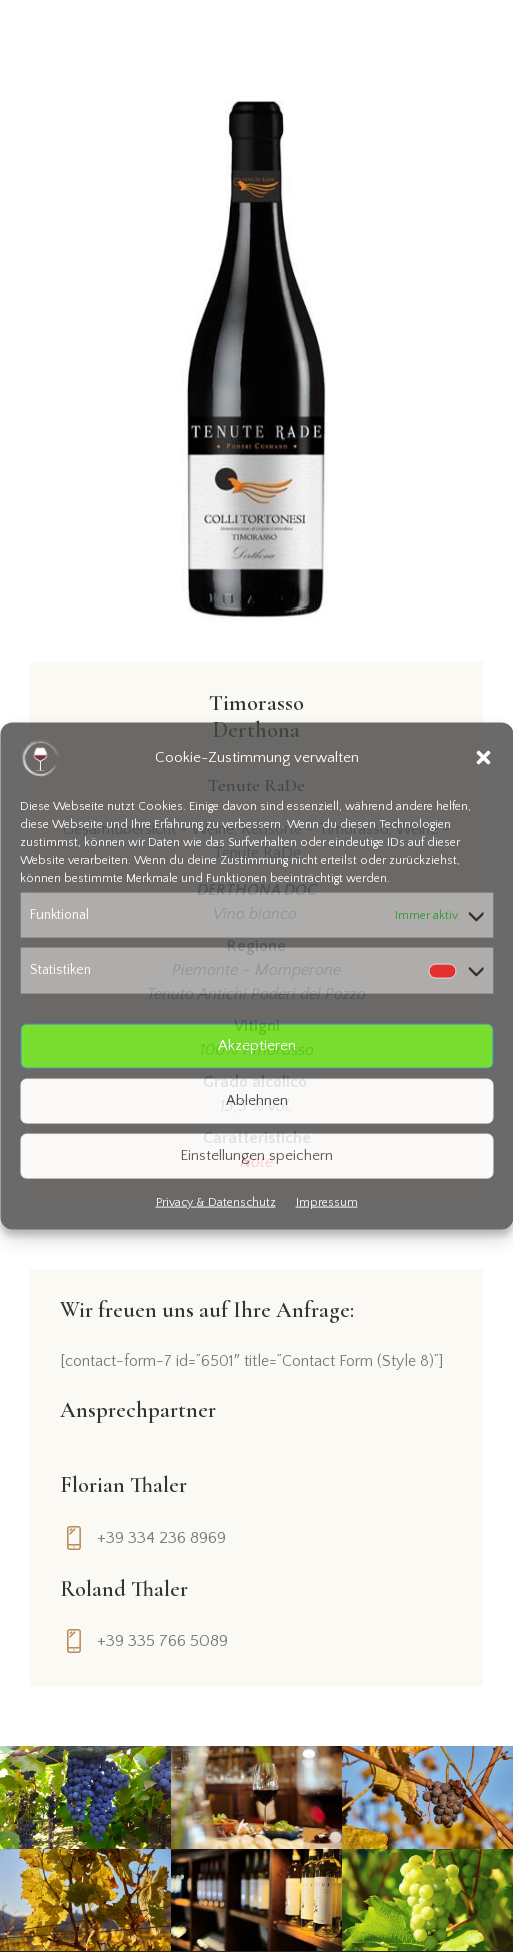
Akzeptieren (257, 1045)
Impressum (327, 1201)
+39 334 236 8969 (161, 1538)
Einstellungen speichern (256, 1155)
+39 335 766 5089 (162, 1641)
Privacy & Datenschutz (216, 1201)
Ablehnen (257, 1100)
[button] (483, 758)
